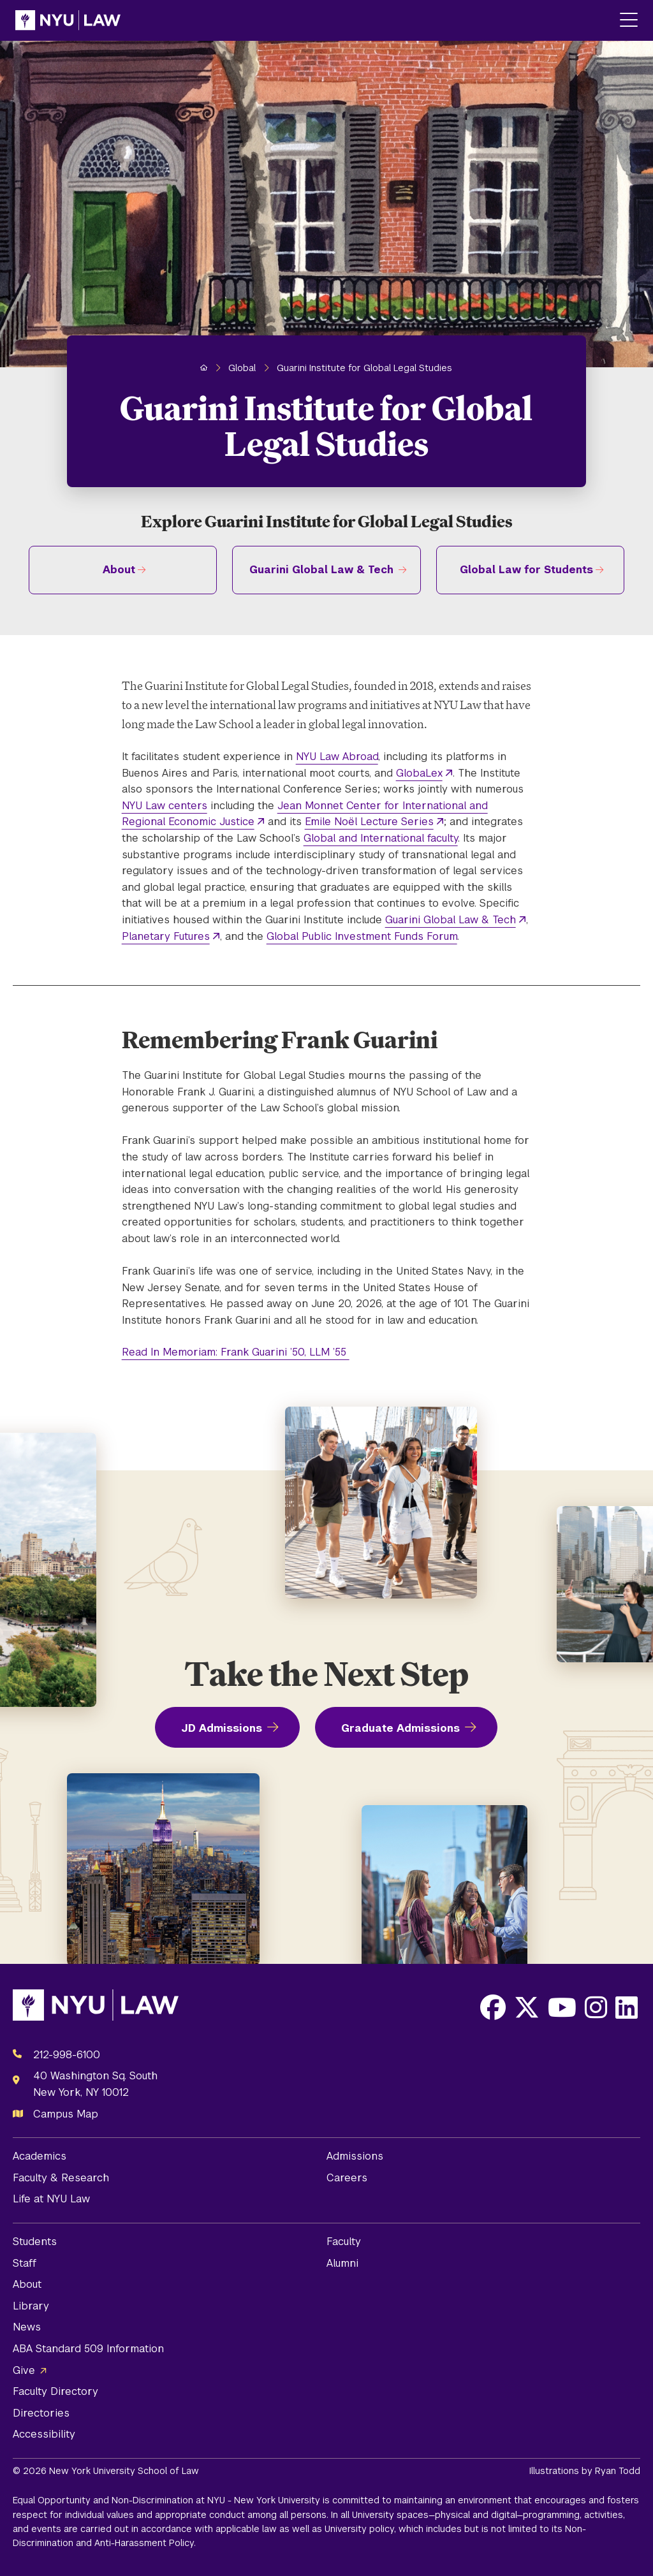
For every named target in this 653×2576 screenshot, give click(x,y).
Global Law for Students (526, 569)
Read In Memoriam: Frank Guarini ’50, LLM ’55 (235, 1352)
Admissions (354, 2156)
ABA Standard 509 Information (88, 2348)
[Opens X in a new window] (526, 2007)
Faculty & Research (61, 2177)
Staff (24, 2263)
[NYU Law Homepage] (68, 20)
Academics (39, 2156)
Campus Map (65, 2114)
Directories (41, 2413)
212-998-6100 (66, 2054)
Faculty (343, 2241)
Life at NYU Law (51, 2199)
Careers (346, 2177)
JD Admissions (221, 1728)
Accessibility (44, 2434)
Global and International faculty (381, 838)
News (27, 2327)
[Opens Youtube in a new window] (562, 2007)
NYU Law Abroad (337, 756)
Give (24, 2370)
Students (35, 2241)
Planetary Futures (166, 936)
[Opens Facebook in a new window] (493, 2007)
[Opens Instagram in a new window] (596, 2007)
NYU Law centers (164, 805)
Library (31, 2306)
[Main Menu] (629, 21)
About (119, 569)
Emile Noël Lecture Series (369, 821)
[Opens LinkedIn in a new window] (626, 2007)
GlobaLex (419, 773)
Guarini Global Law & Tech (321, 569)
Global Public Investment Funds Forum (362, 936)
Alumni (342, 2263)
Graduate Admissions (400, 1728)
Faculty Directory (55, 2391)
